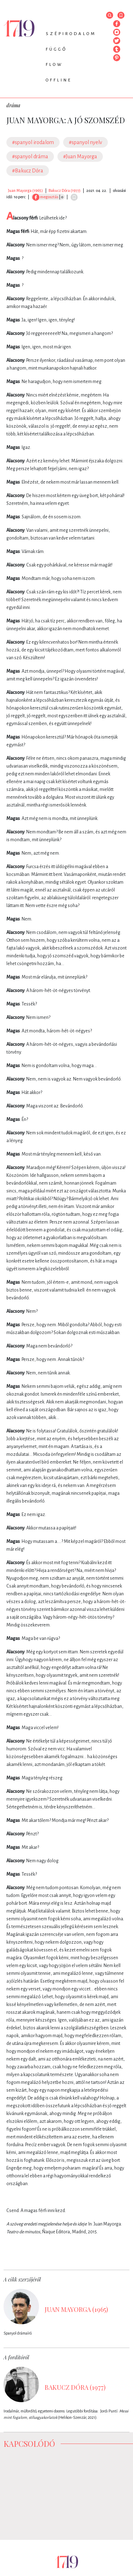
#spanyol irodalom (33, 142)
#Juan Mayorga (80, 156)
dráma (13, 105)
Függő (56, 49)
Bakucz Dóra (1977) (65, 190)
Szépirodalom (71, 34)
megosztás (45, 197)
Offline (59, 80)
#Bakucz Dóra (27, 170)
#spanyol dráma (30, 156)
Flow (54, 64)
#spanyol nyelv (85, 142)
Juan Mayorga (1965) (25, 190)
